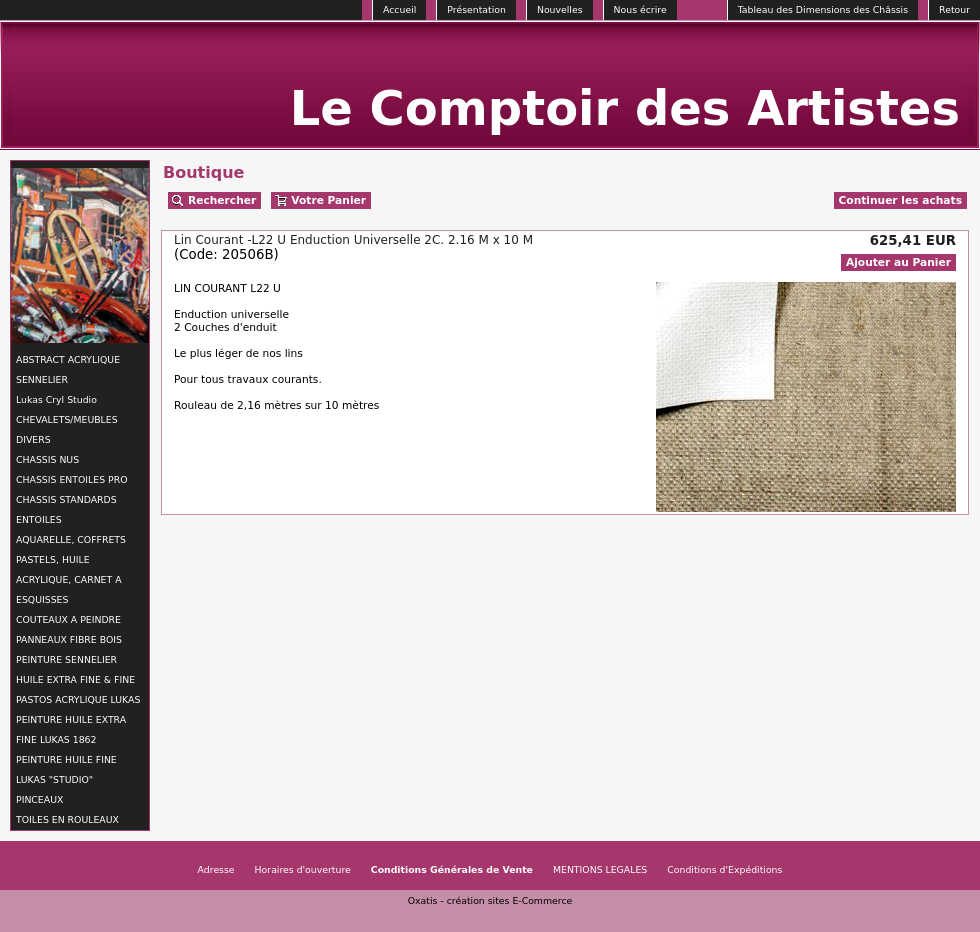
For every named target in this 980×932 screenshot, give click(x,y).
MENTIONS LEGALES (600, 869)
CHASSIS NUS (47, 459)
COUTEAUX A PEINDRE (68, 619)
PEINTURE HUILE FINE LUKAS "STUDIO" (66, 769)
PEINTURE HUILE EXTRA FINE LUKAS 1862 (71, 729)
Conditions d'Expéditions (724, 869)
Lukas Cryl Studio (56, 399)
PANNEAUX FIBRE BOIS (69, 639)
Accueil (399, 9)
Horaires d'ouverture (303, 869)
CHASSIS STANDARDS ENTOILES (66, 509)
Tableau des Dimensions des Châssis (823, 9)
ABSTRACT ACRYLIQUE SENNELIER (68, 369)
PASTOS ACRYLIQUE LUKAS (78, 699)
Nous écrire (640, 9)
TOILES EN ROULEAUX (67, 819)
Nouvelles (560, 9)
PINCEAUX (39, 799)
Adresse (216, 869)
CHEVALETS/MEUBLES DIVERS (67, 429)
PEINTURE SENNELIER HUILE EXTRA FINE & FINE (75, 669)
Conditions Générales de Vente (452, 869)
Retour (954, 9)
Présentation (476, 9)
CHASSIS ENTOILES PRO (71, 479)
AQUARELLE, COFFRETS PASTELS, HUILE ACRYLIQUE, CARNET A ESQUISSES (71, 569)
